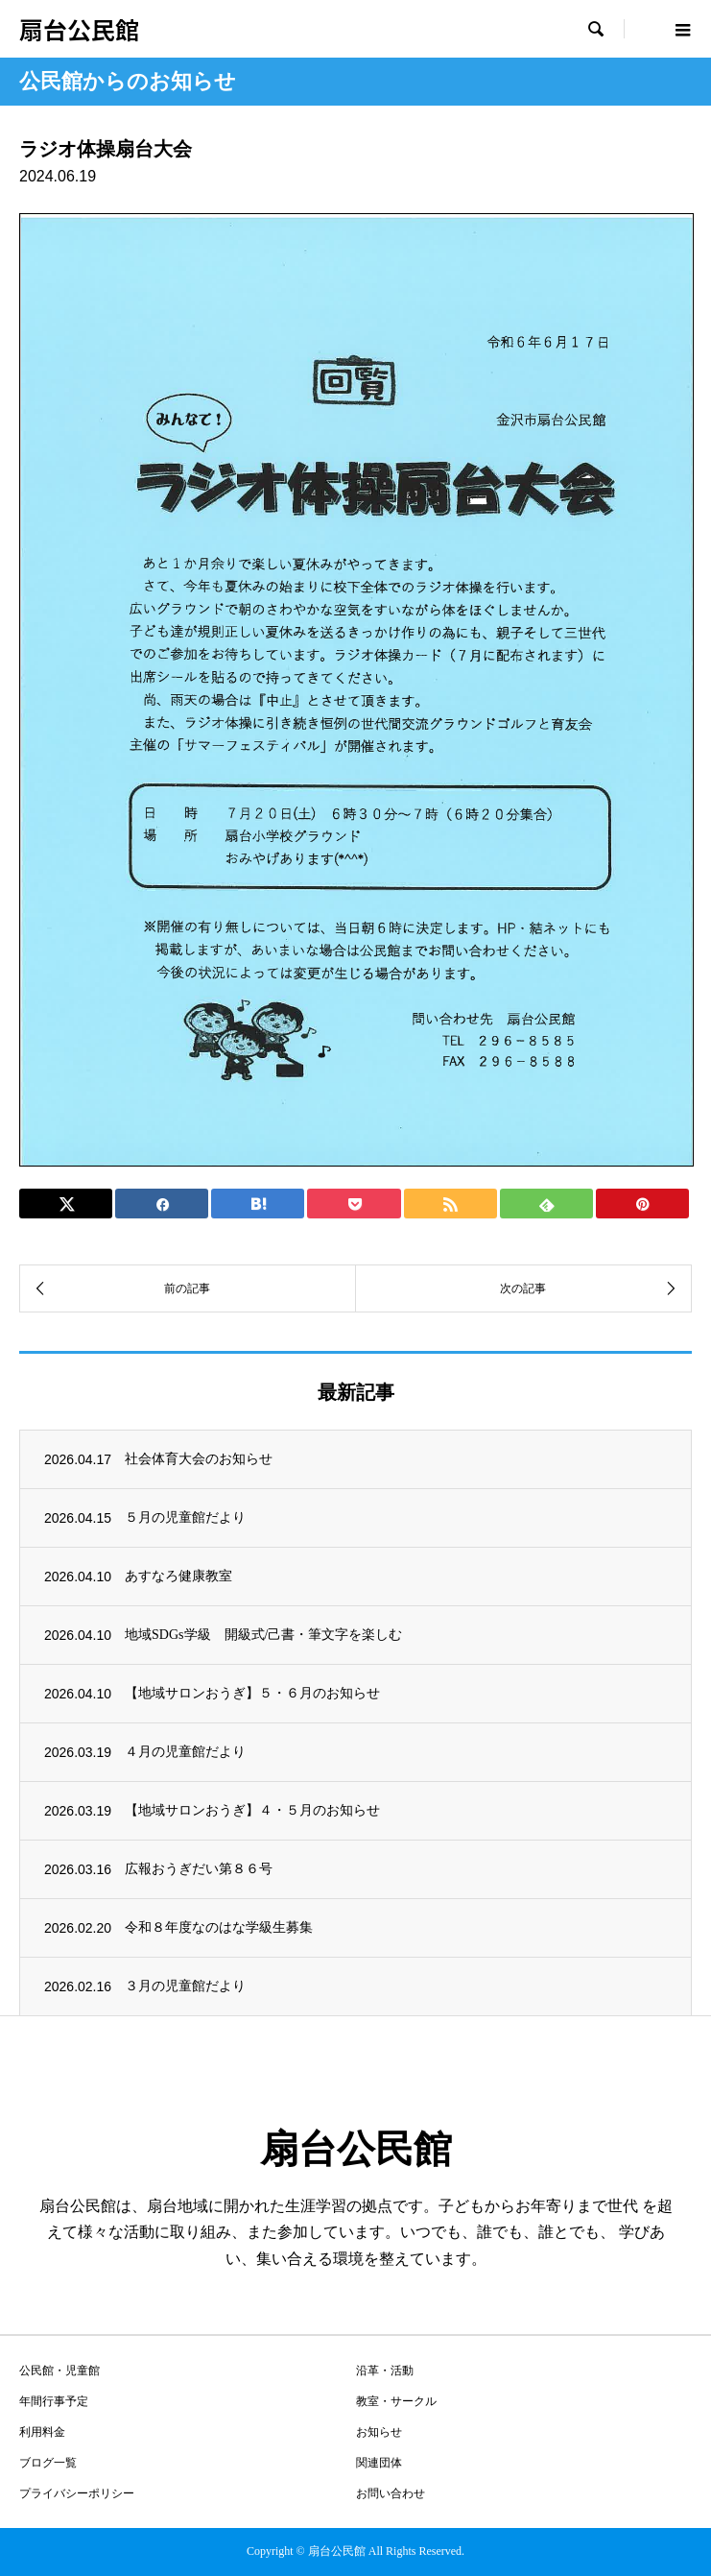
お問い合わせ (390, 2493)
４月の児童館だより (185, 1752)
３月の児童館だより (185, 1986)
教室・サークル (396, 2401)
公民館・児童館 (59, 2370)
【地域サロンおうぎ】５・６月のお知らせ (252, 1693)
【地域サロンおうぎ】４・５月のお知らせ (252, 1810)
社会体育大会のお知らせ (199, 1459)
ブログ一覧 (48, 2462)
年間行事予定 (53, 2401)
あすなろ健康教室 (178, 1576)
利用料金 (42, 2432)
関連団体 (379, 2462)
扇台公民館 (79, 29)
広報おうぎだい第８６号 (199, 1869)
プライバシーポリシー (76, 2493)
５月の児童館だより (185, 1517)
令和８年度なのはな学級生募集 (219, 1927)
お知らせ (379, 2432)
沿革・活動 (385, 2370)
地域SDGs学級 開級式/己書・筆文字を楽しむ (263, 1634)
